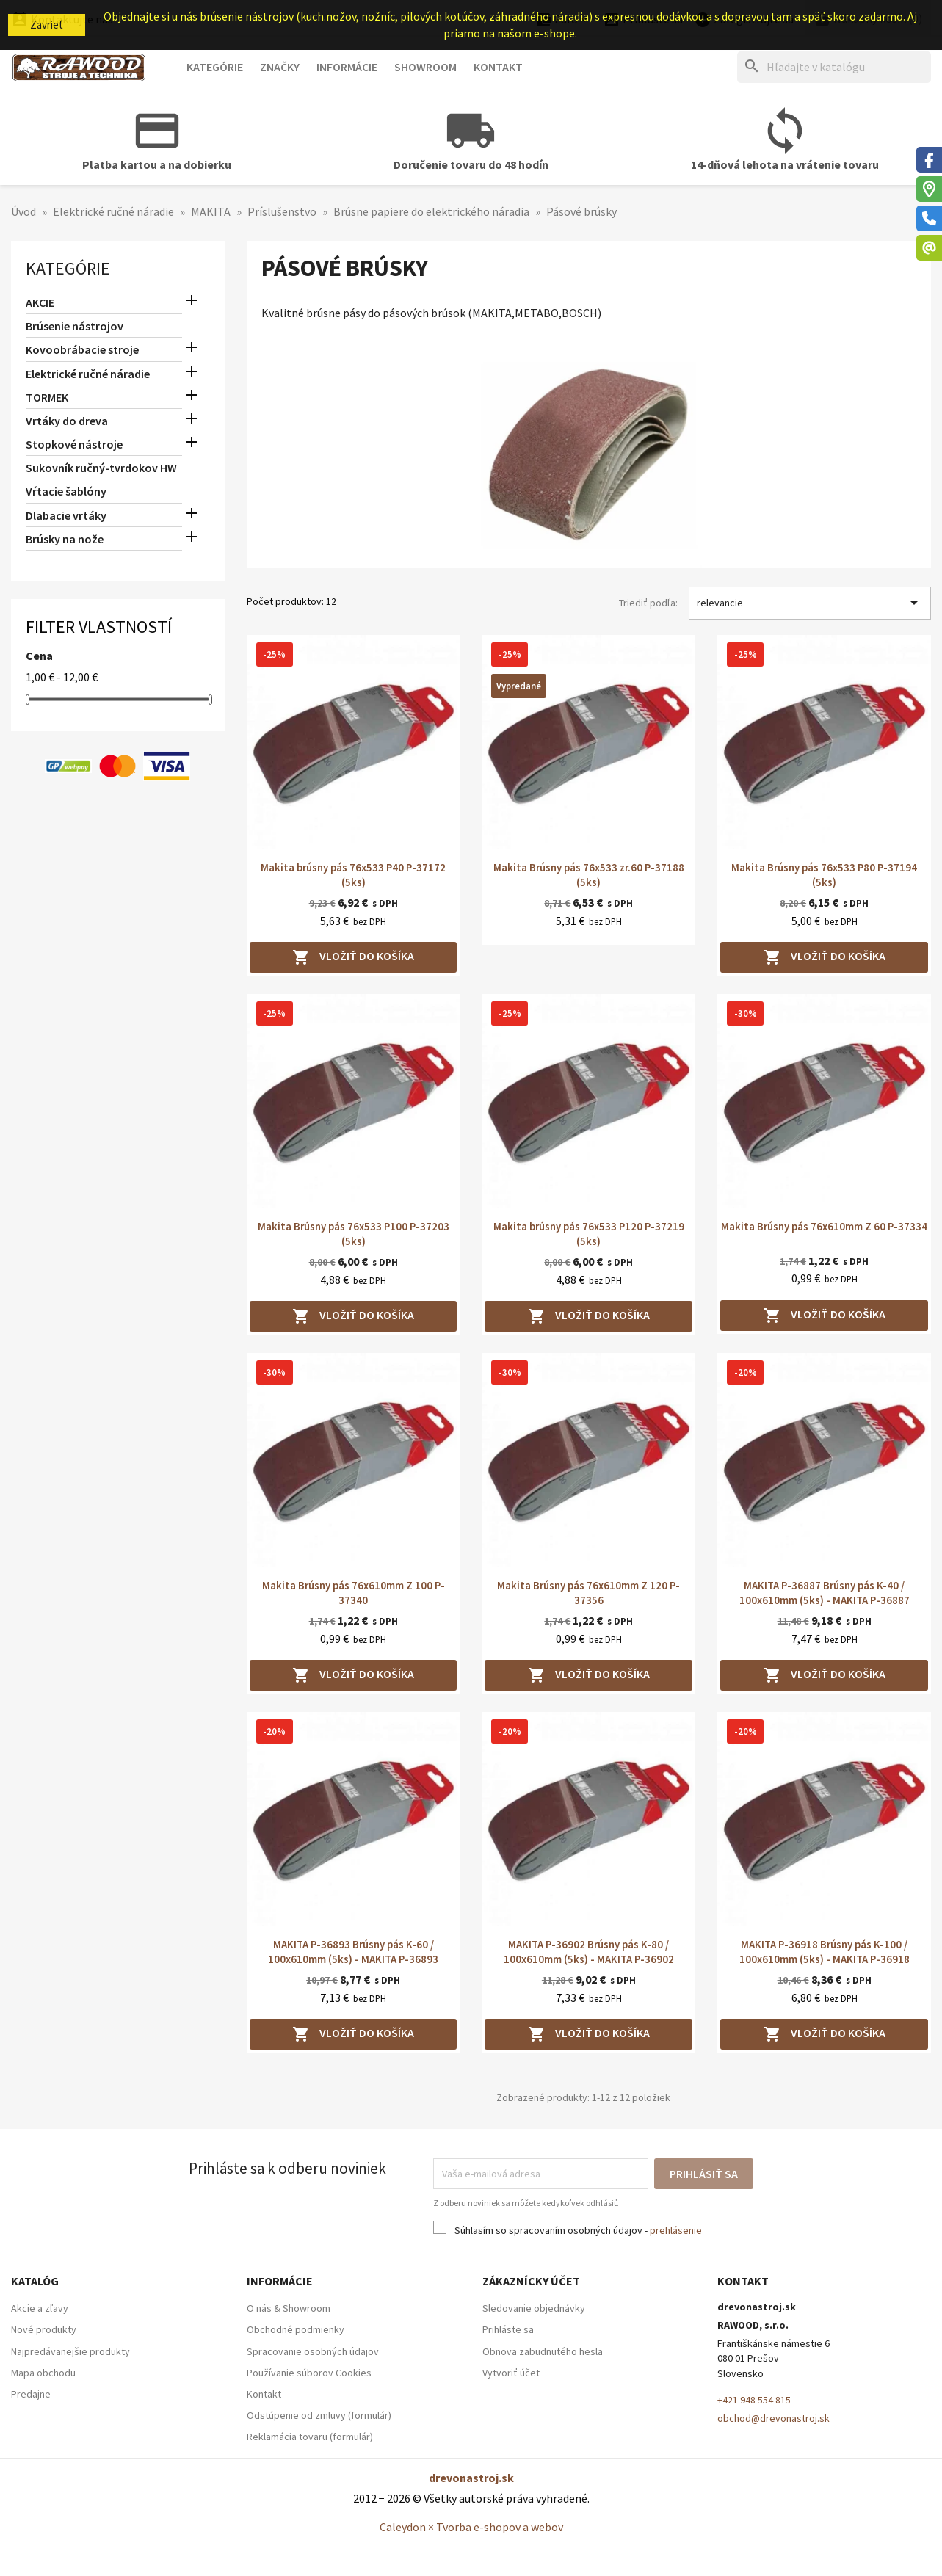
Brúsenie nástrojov (74, 326)
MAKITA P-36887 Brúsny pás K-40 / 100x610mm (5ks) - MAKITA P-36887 (824, 1592)
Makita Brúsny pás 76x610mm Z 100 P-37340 (353, 1592)
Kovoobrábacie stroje (82, 349)
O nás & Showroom (288, 2308)
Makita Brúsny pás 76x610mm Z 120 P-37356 (588, 1592)
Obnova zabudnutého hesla (542, 2351)
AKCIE (40, 302)
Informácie (346, 66)
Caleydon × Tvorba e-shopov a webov (471, 2526)
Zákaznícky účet (531, 2281)
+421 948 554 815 (754, 2399)
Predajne (31, 2394)
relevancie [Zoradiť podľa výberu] (810, 603)
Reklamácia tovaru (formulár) (310, 2436)
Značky (280, 66)
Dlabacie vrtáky (66, 515)
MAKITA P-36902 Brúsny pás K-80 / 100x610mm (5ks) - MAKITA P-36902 (589, 1951)
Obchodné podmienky (295, 2329)
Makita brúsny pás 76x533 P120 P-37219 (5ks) (588, 1233)
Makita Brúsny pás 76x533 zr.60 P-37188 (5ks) (588, 874)
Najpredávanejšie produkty (70, 2351)
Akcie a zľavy (39, 2308)
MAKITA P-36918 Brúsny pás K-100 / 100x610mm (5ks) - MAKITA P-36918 (824, 1951)
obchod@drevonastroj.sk (773, 2418)
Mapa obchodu (43, 2372)
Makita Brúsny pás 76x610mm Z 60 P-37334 (824, 1226)
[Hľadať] (834, 67)
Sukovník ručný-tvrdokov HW (101, 467)
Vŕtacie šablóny (66, 491)
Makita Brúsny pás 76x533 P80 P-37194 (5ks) (824, 874)
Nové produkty (43, 2329)
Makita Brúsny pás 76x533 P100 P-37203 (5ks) (353, 1233)
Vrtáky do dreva (67, 420)
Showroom (425, 66)
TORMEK (47, 397)
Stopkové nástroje (74, 444)
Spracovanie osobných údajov (313, 2351)
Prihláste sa (508, 2329)
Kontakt (498, 66)
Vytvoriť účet (511, 2372)
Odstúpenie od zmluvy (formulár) (319, 2415)
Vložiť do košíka (353, 957)
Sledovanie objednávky (533, 2308)
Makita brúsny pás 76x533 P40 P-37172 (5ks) (353, 874)
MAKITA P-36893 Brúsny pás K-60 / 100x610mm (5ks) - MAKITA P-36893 (353, 1951)
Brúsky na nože (65, 538)
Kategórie (214, 66)
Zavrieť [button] (46, 25)
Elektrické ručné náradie (88, 373)
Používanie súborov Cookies (309, 2372)
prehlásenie (676, 2230)
